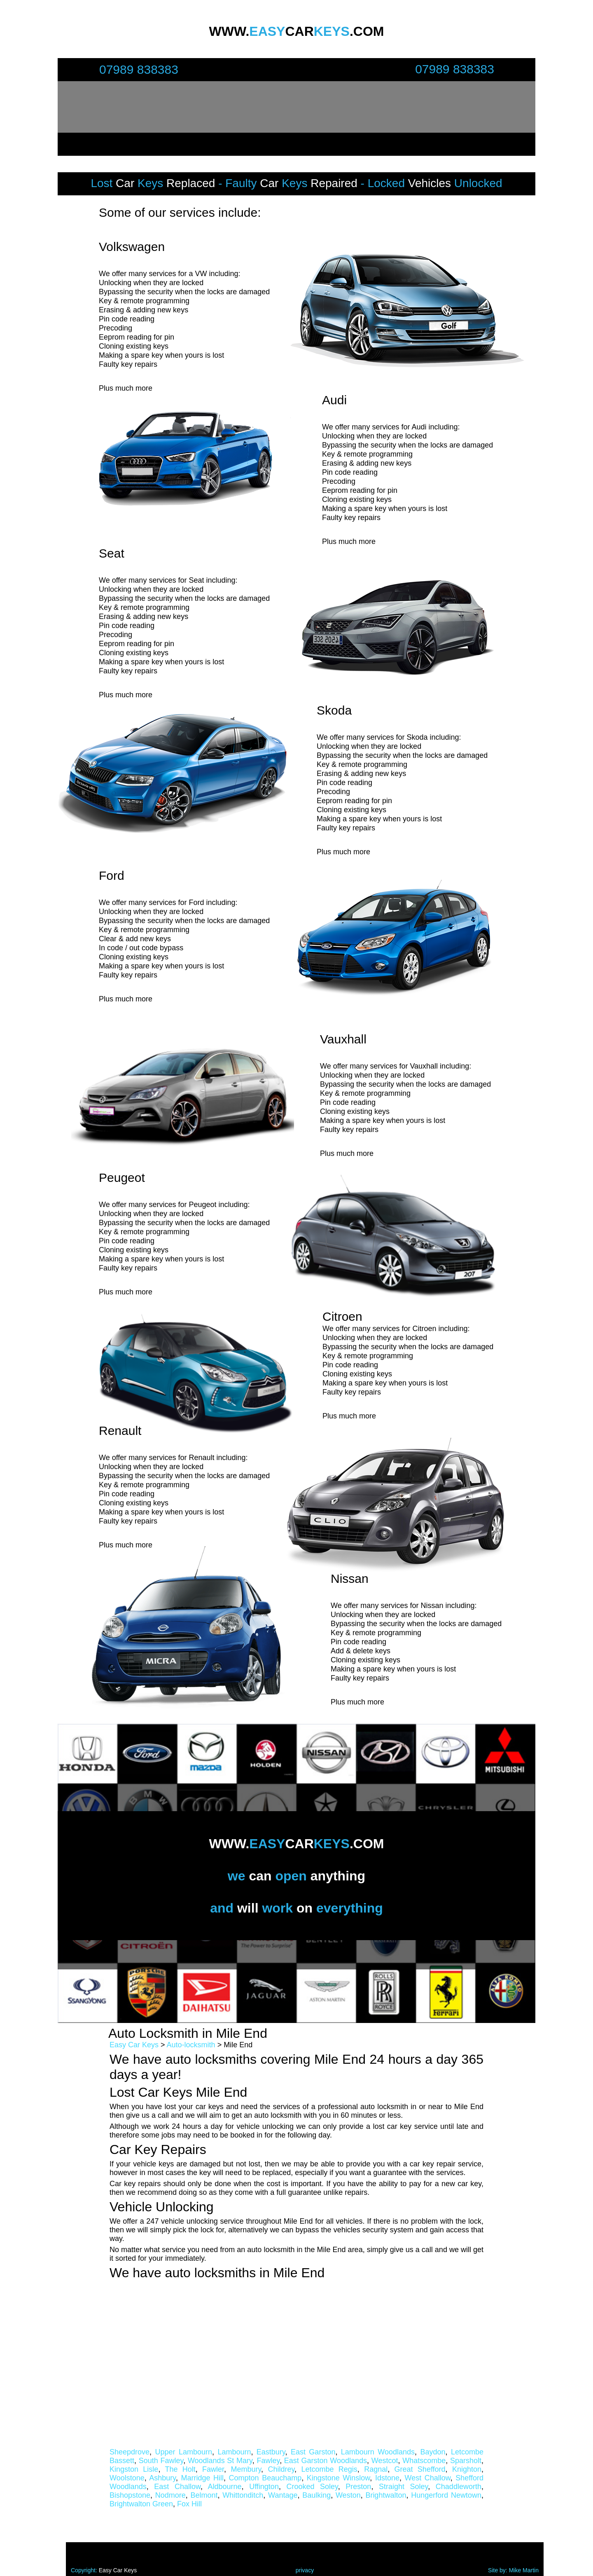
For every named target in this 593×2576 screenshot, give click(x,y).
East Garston (313, 2452)
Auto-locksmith (191, 2045)
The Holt (180, 2469)
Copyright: (85, 2570)
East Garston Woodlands (325, 2460)
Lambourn (234, 2452)
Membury (246, 2469)
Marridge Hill (202, 2478)
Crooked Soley (312, 2486)
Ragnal (376, 2469)
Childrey (281, 2469)
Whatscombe (424, 2460)
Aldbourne (225, 2486)
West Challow (427, 2478)
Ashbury (162, 2478)
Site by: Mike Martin (513, 2570)
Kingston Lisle (134, 2469)
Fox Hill (189, 2504)
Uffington (264, 2486)
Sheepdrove (129, 2452)
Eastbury (271, 2452)
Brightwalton (385, 2495)
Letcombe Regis (329, 2469)
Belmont (204, 2495)
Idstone (387, 2478)
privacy (305, 2570)
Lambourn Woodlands (378, 2452)
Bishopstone (130, 2495)
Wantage (282, 2495)
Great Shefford (420, 2469)
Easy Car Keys (134, 2045)
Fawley (268, 2460)
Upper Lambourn (183, 2452)
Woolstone (127, 2478)
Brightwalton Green (141, 2504)
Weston (348, 2495)
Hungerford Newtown (446, 2495)
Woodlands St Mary (220, 2460)
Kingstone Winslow (338, 2478)
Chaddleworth (458, 2486)
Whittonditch (242, 2495)
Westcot (384, 2460)
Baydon (432, 2452)
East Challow (177, 2486)
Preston (358, 2486)
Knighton (466, 2469)
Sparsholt (465, 2460)
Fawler (213, 2469)
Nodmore (170, 2495)
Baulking (316, 2495)
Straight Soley (403, 2486)
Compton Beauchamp (265, 2478)
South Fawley (161, 2460)
